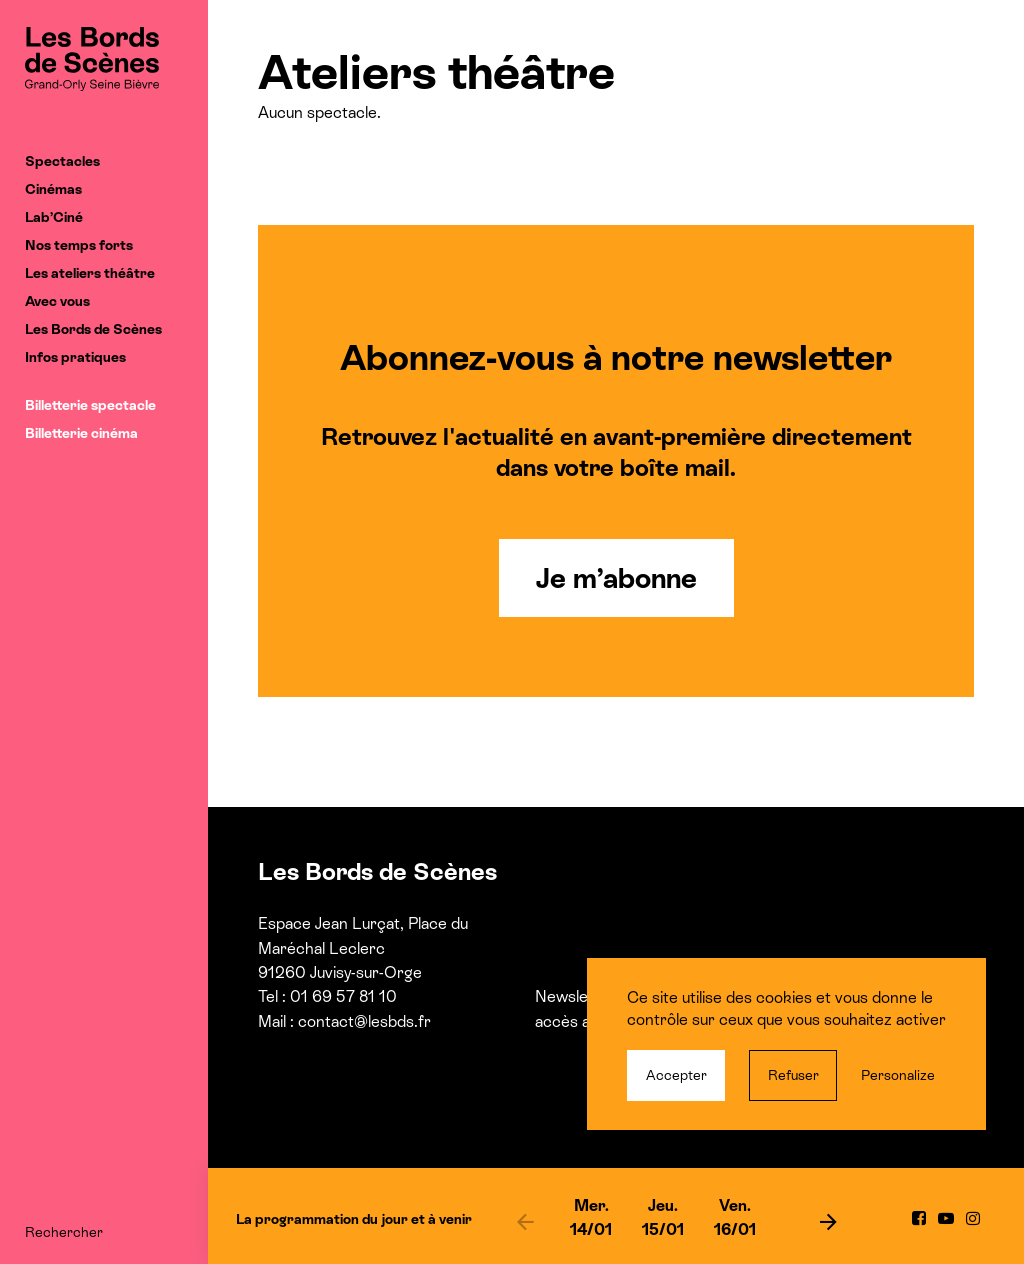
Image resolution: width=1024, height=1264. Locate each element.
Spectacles (62, 161)
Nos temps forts (79, 245)
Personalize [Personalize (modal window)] (898, 1075)
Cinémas (53, 189)
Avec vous (57, 301)
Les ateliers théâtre (90, 273)
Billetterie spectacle (90, 405)
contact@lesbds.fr (364, 1021)
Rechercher (64, 1232)
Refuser (793, 1075)
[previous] (525, 1221)
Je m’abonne (616, 578)
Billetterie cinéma (81, 433)
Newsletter (574, 996)
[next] (828, 1221)
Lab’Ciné (54, 217)
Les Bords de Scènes (93, 329)
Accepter (676, 1075)
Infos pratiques (75, 357)
